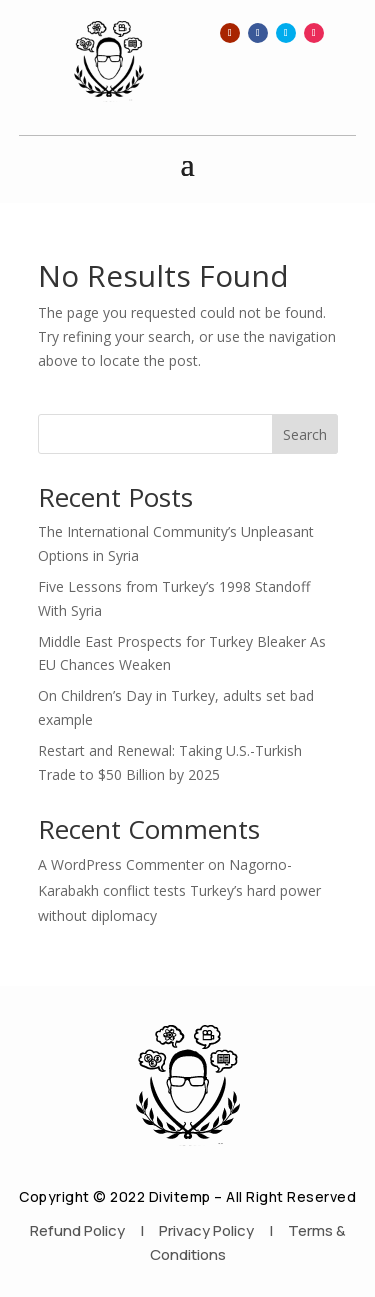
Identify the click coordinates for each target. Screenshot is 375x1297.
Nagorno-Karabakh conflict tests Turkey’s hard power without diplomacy (179, 889)
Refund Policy (77, 1230)
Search (305, 434)
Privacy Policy (206, 1230)
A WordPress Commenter (121, 864)
